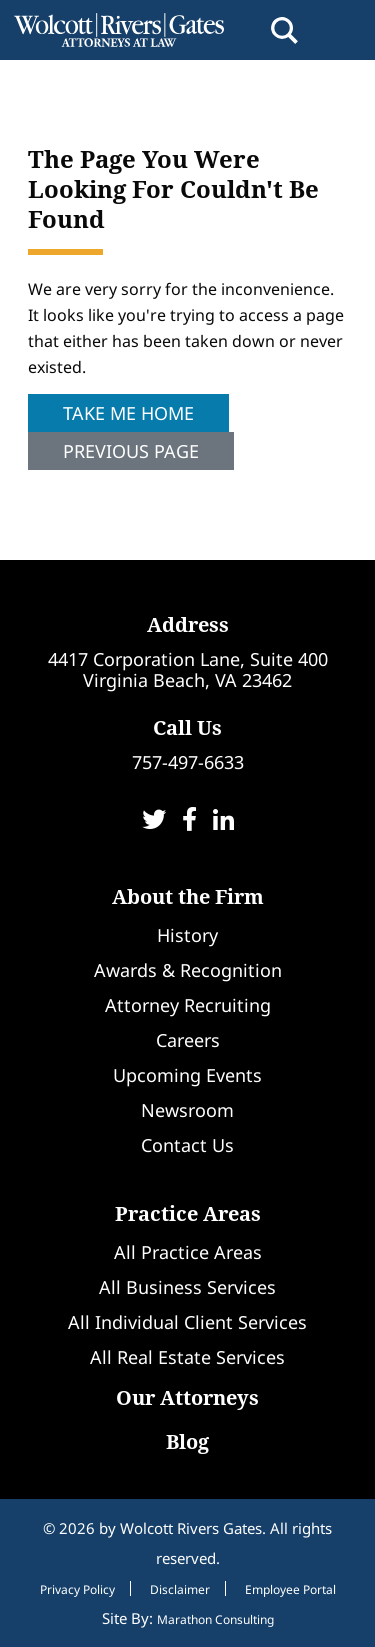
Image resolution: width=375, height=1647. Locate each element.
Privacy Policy (77, 1590)
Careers (188, 1040)
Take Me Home (128, 413)
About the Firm (188, 896)
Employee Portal (290, 1590)
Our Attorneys (187, 1397)
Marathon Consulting (215, 1619)
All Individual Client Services (187, 1322)
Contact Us (187, 1145)
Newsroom (187, 1110)
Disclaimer (180, 1590)
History (187, 935)
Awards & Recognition (188, 970)
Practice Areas (188, 1213)
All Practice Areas (188, 1252)
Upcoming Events (187, 1075)
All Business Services (187, 1287)
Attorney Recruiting (188, 1005)
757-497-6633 (188, 762)
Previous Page (131, 451)
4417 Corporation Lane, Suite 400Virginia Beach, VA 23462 (188, 669)
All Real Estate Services (187, 1357)
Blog (187, 1441)
